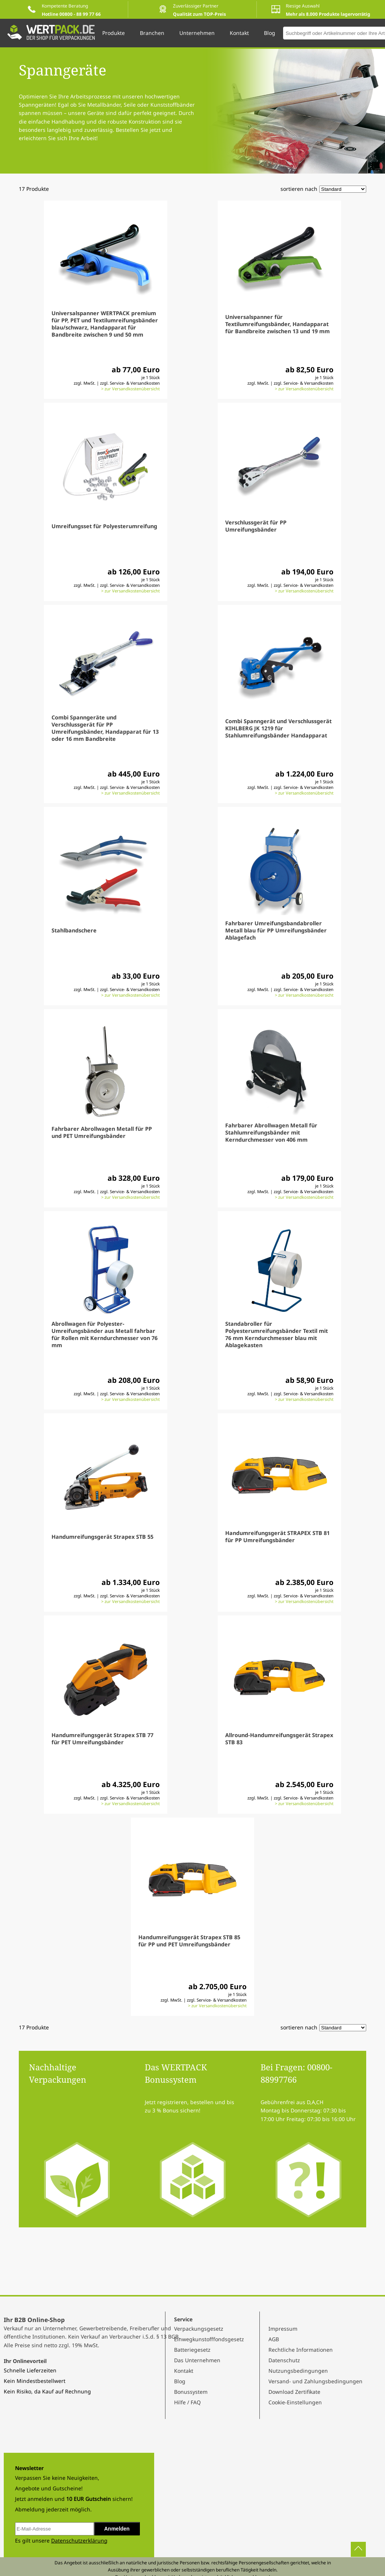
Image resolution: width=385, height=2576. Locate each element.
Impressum (282, 2328)
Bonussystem (191, 2391)
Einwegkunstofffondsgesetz (209, 2339)
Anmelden (117, 2529)
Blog (179, 2381)
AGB (273, 2339)
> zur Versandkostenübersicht (130, 388)
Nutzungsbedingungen (298, 2370)
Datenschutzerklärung (79, 2540)
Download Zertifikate (294, 2391)
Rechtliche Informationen (300, 2349)
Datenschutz (284, 2360)
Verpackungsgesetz (198, 2328)
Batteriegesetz (192, 2349)
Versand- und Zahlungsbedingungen (315, 2381)
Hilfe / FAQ (187, 2402)
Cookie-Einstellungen (295, 2402)
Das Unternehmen (197, 2360)
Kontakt (183, 2370)
